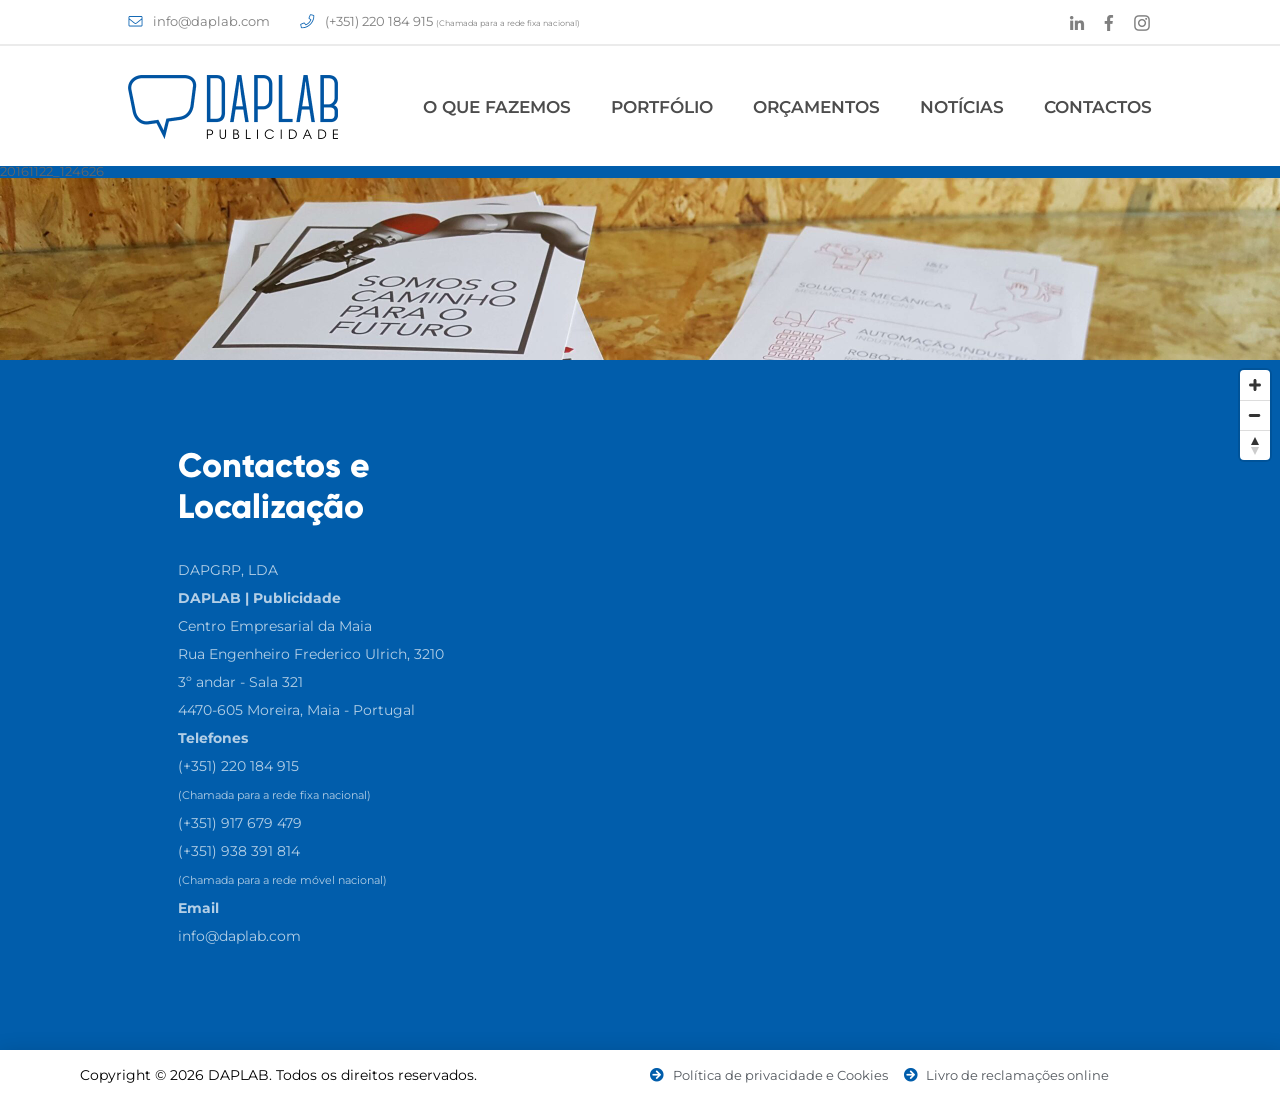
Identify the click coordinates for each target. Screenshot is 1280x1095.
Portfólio (662, 107)
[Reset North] (1255, 445)
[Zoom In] (1255, 385)
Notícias (962, 107)
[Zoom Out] (1255, 415)
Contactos (1098, 107)
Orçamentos (816, 107)
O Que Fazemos (497, 107)
